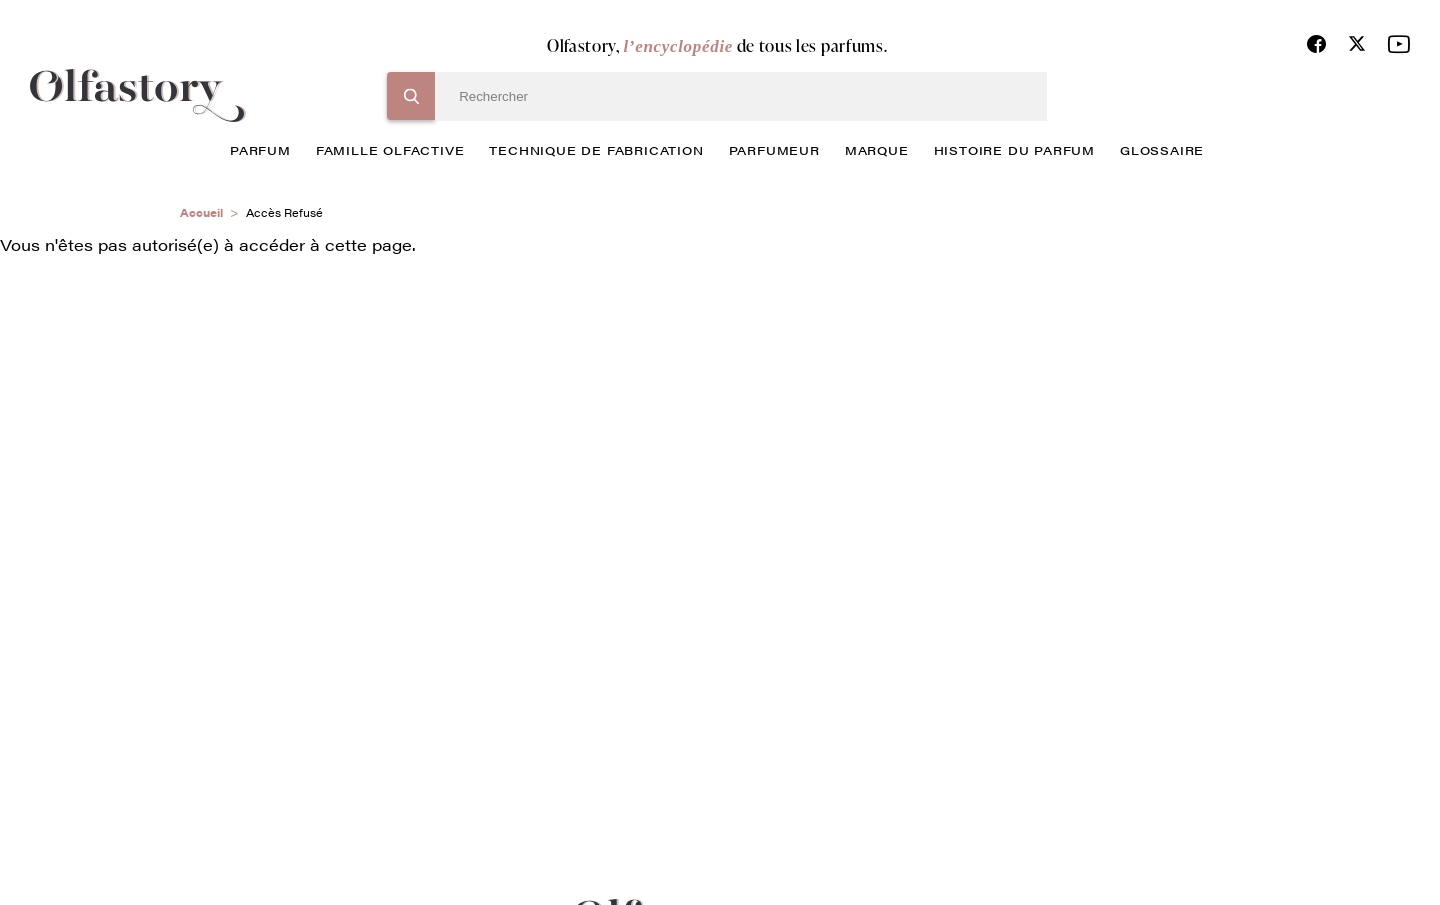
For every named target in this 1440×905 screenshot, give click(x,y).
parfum (260, 150)
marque (877, 150)
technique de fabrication (596, 150)
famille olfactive (390, 150)
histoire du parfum (1014, 150)
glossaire (1162, 150)
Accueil (201, 212)
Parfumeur (774, 150)
